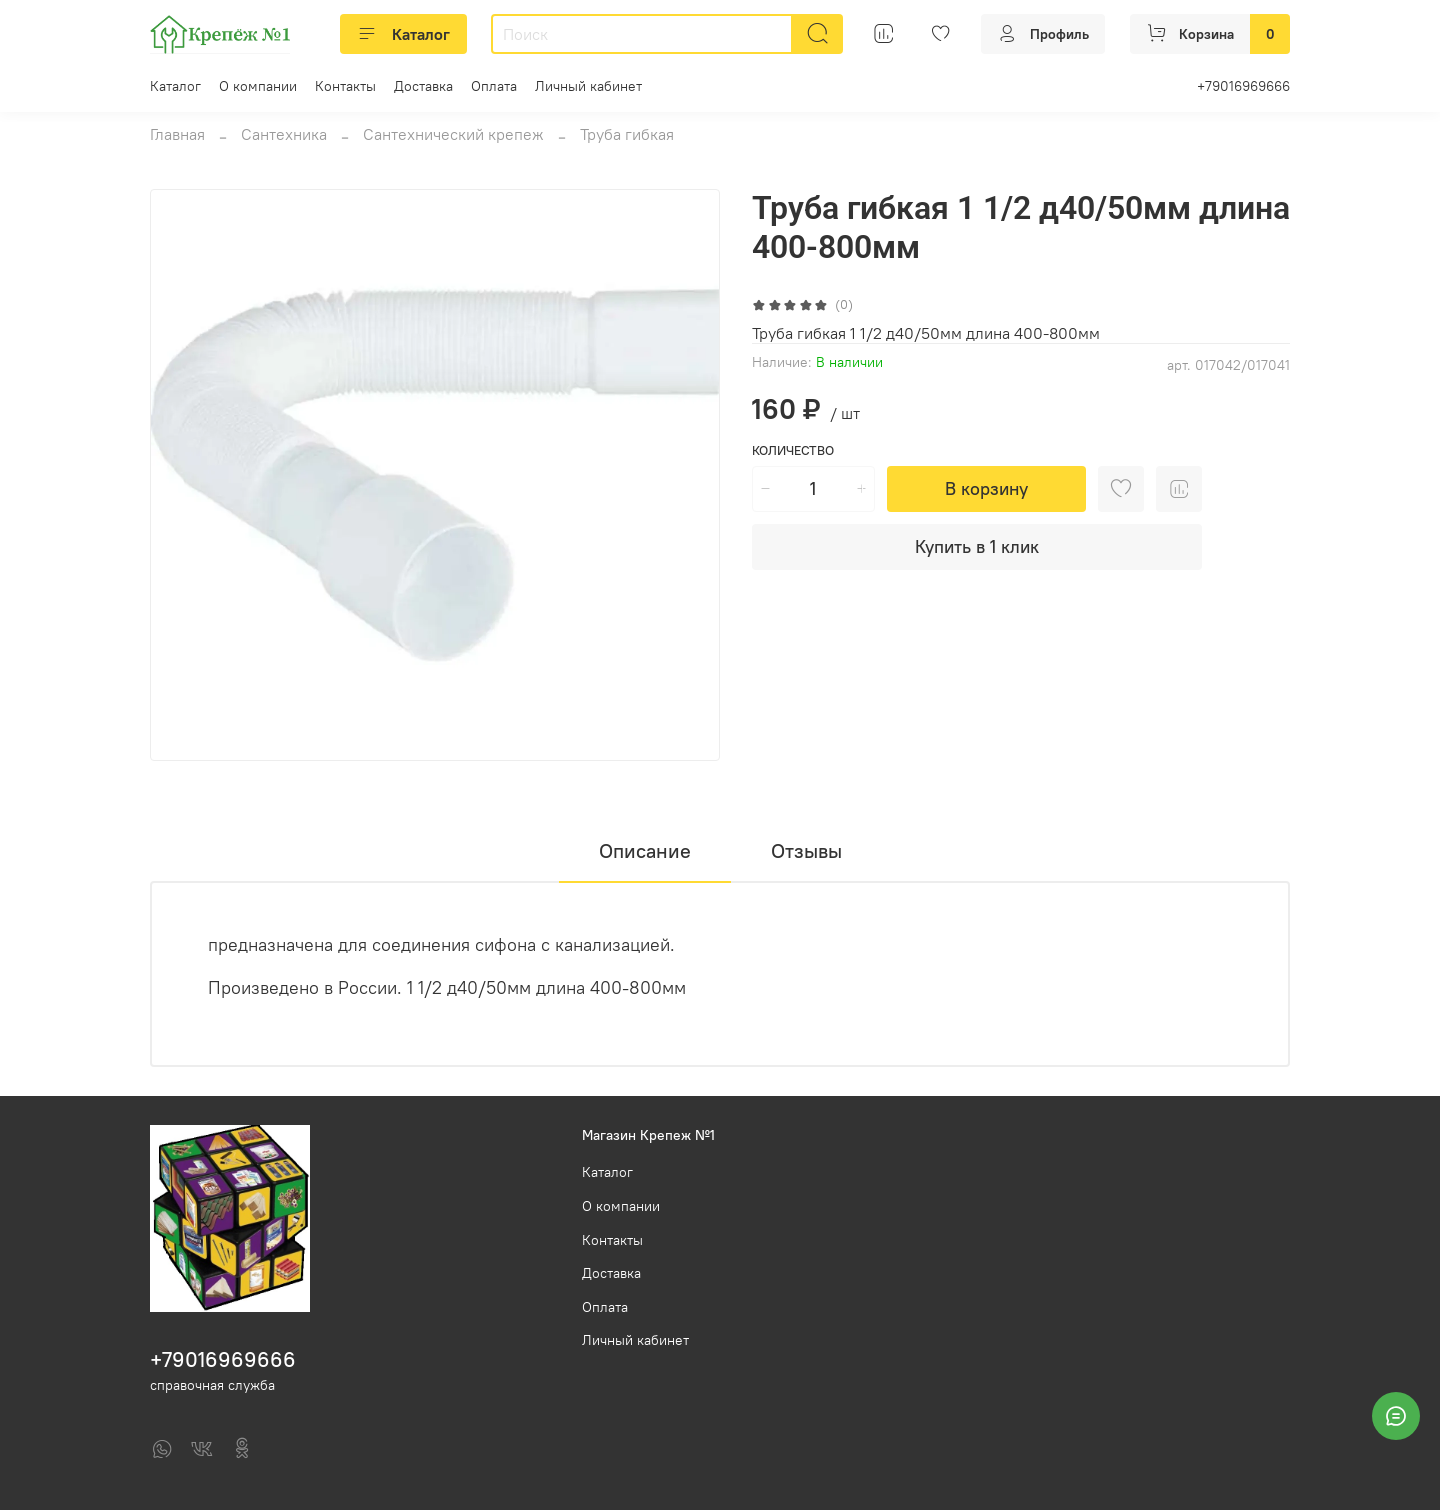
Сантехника (284, 134)
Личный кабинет (588, 86)
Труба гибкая (627, 134)
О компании (258, 86)
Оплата (494, 86)
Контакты (345, 86)
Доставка (423, 86)
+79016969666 (1243, 86)
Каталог (403, 34)
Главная (177, 134)
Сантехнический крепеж (453, 134)
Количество (793, 450)
